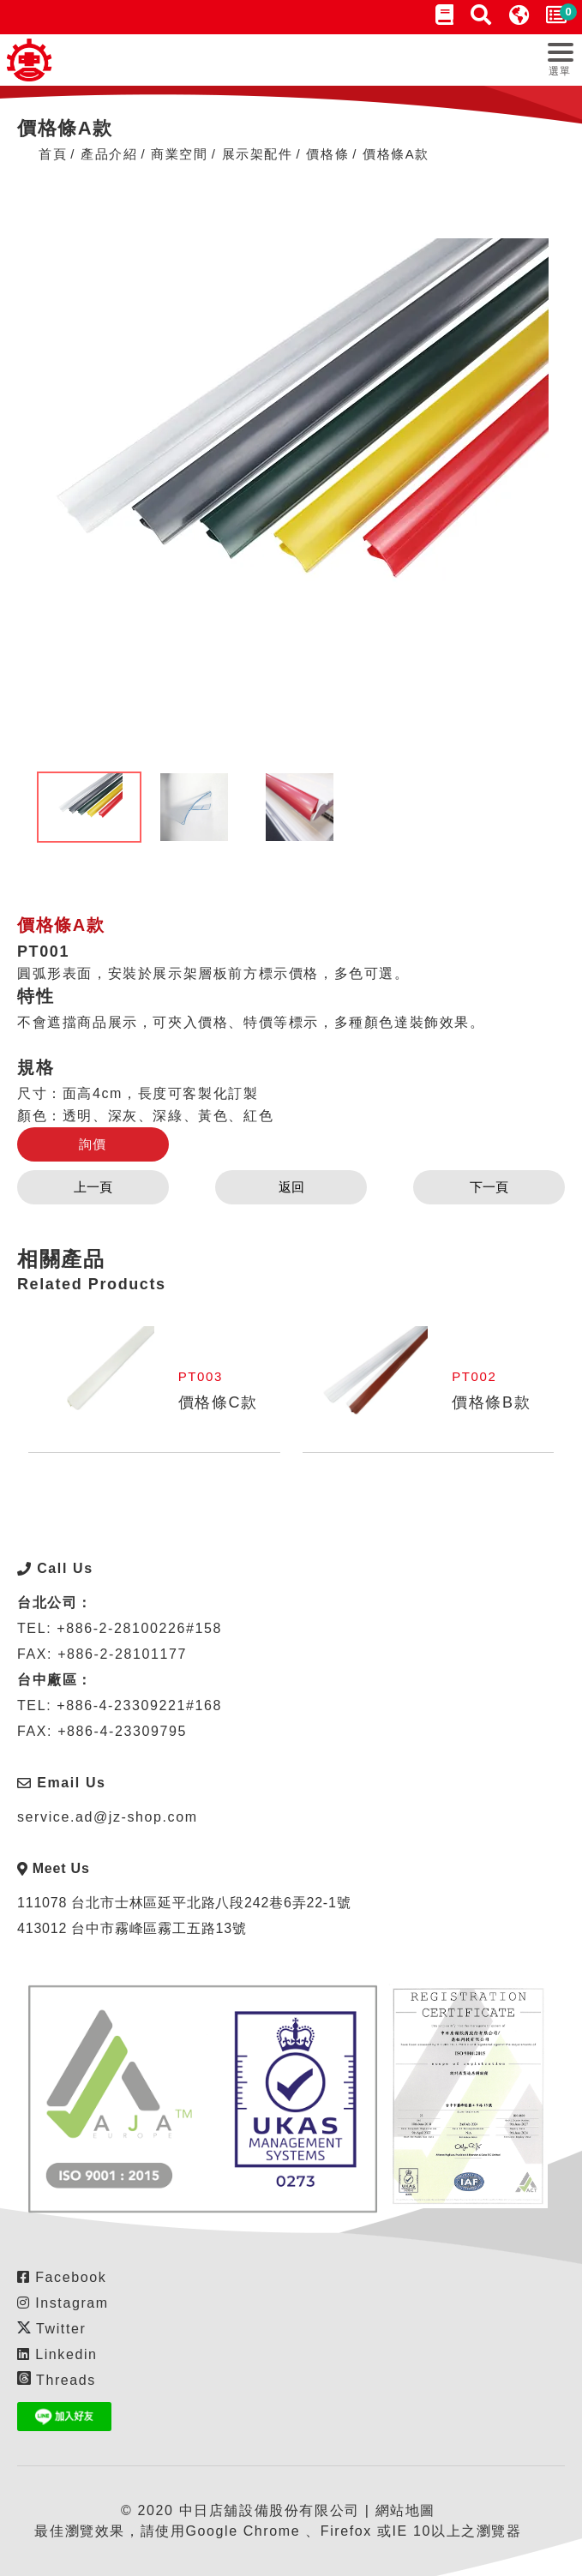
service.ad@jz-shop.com (107, 1817)
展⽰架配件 (257, 154)
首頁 (53, 154)
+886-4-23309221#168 (139, 1705)
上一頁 (93, 1187)
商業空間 (179, 154)
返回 (291, 1187)
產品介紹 (109, 154)
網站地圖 (405, 2510)
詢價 (93, 1144)
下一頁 (489, 1187)
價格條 (327, 154)
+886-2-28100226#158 (139, 1628)
